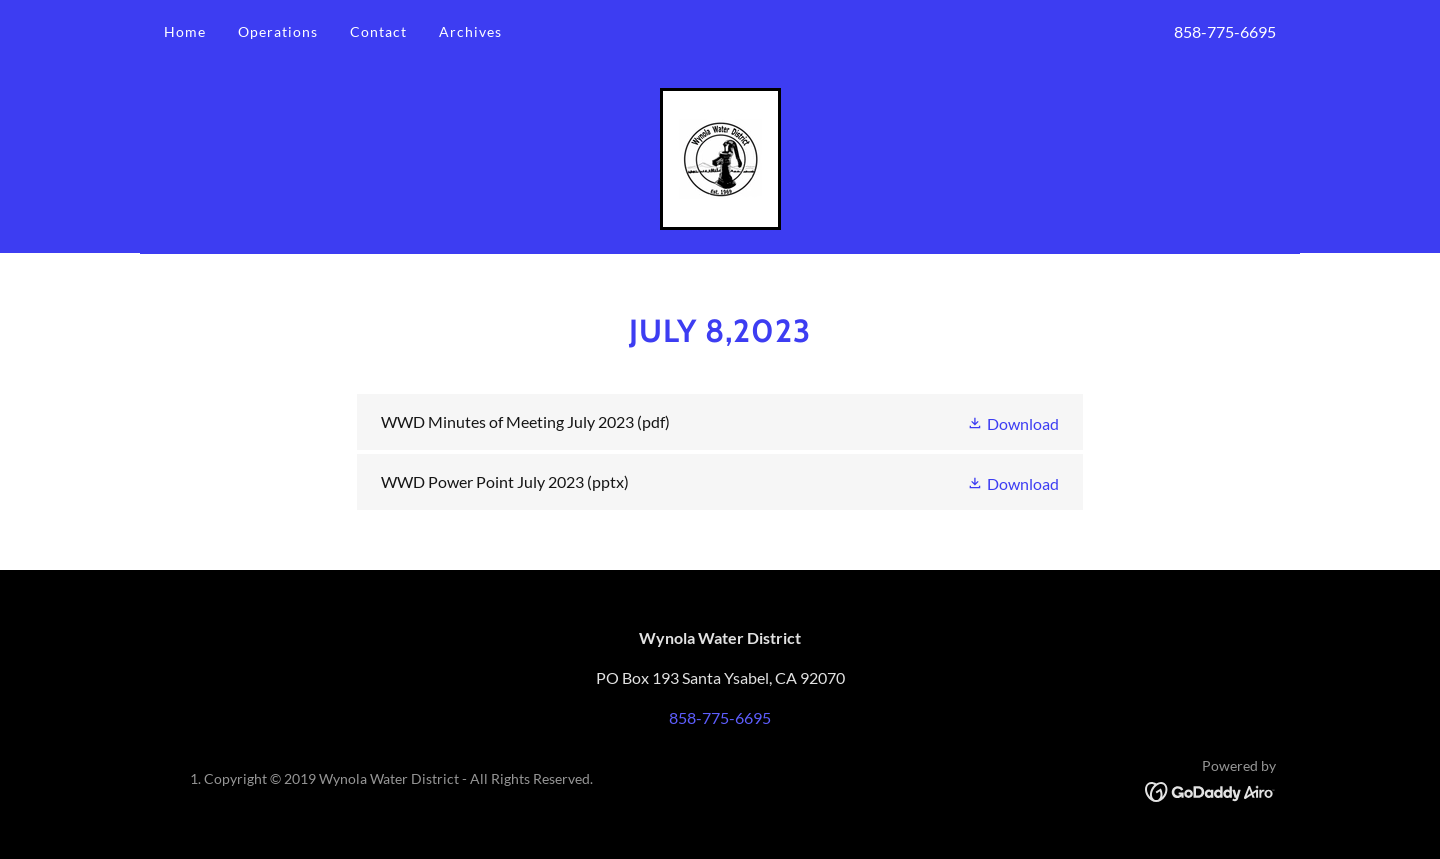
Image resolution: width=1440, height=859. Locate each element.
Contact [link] (378, 31)
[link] (720, 156)
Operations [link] (278, 31)
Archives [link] (470, 31)
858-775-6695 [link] (1225, 31)
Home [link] (185, 31)
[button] (1013, 421)
